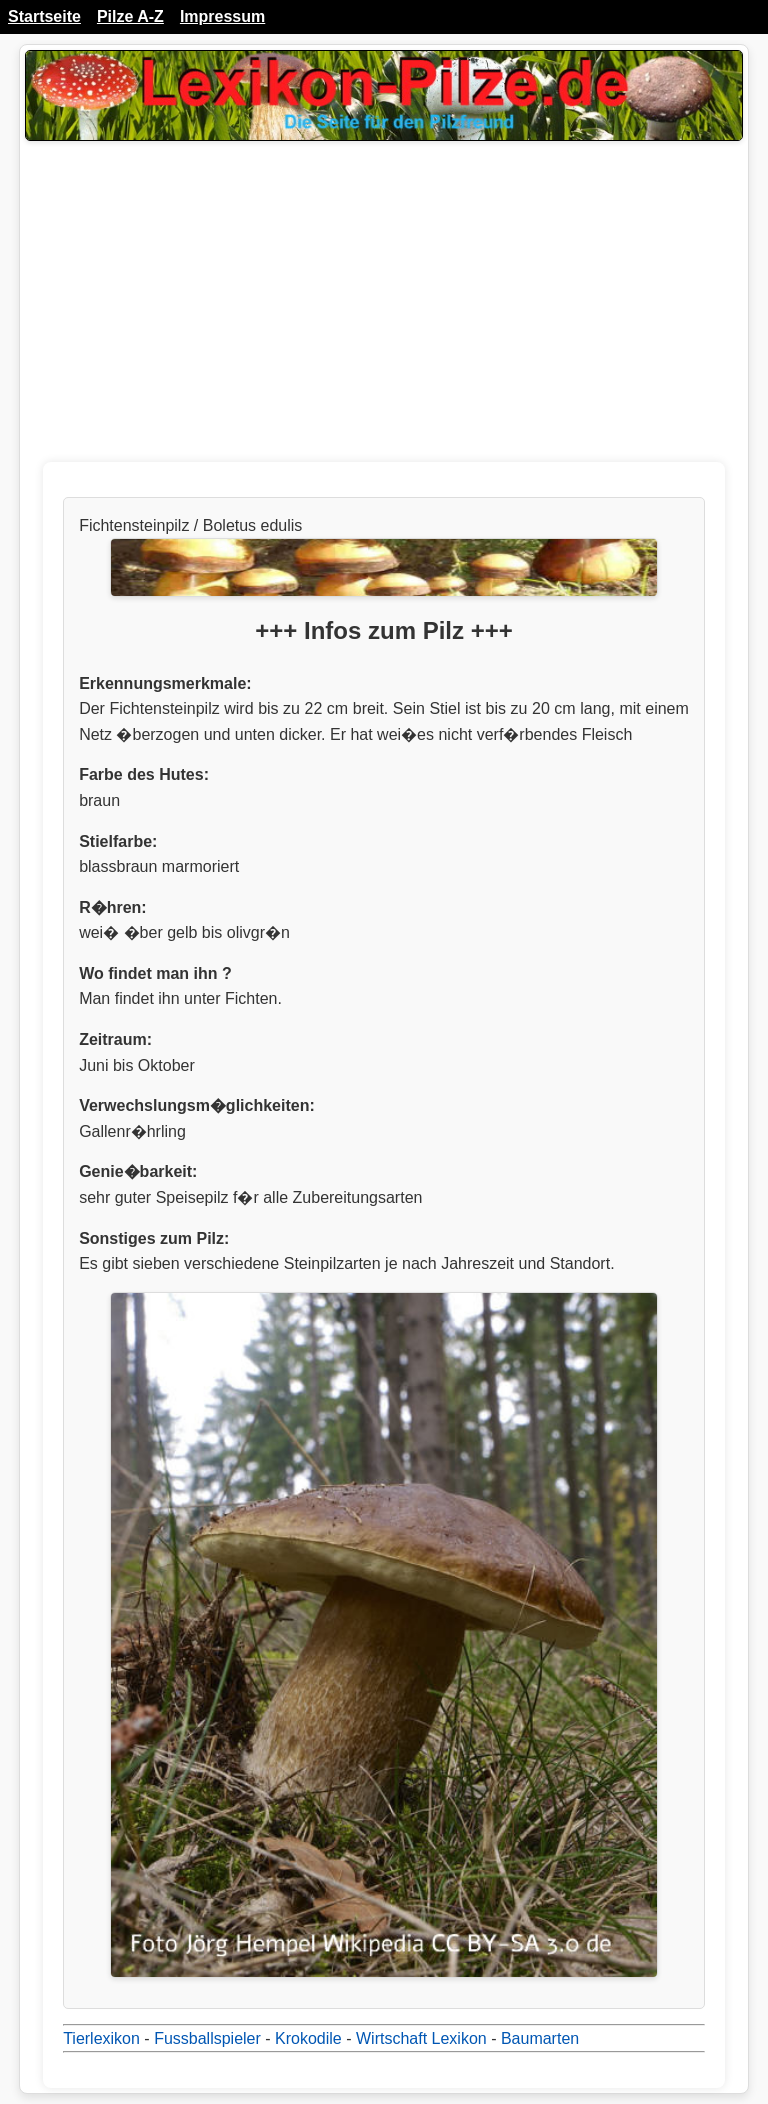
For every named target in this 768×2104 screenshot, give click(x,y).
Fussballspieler (207, 2038)
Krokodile (308, 2038)
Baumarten (540, 2038)
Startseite (44, 16)
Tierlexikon (101, 2038)
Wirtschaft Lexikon (421, 2038)
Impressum (222, 16)
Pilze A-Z (130, 16)
